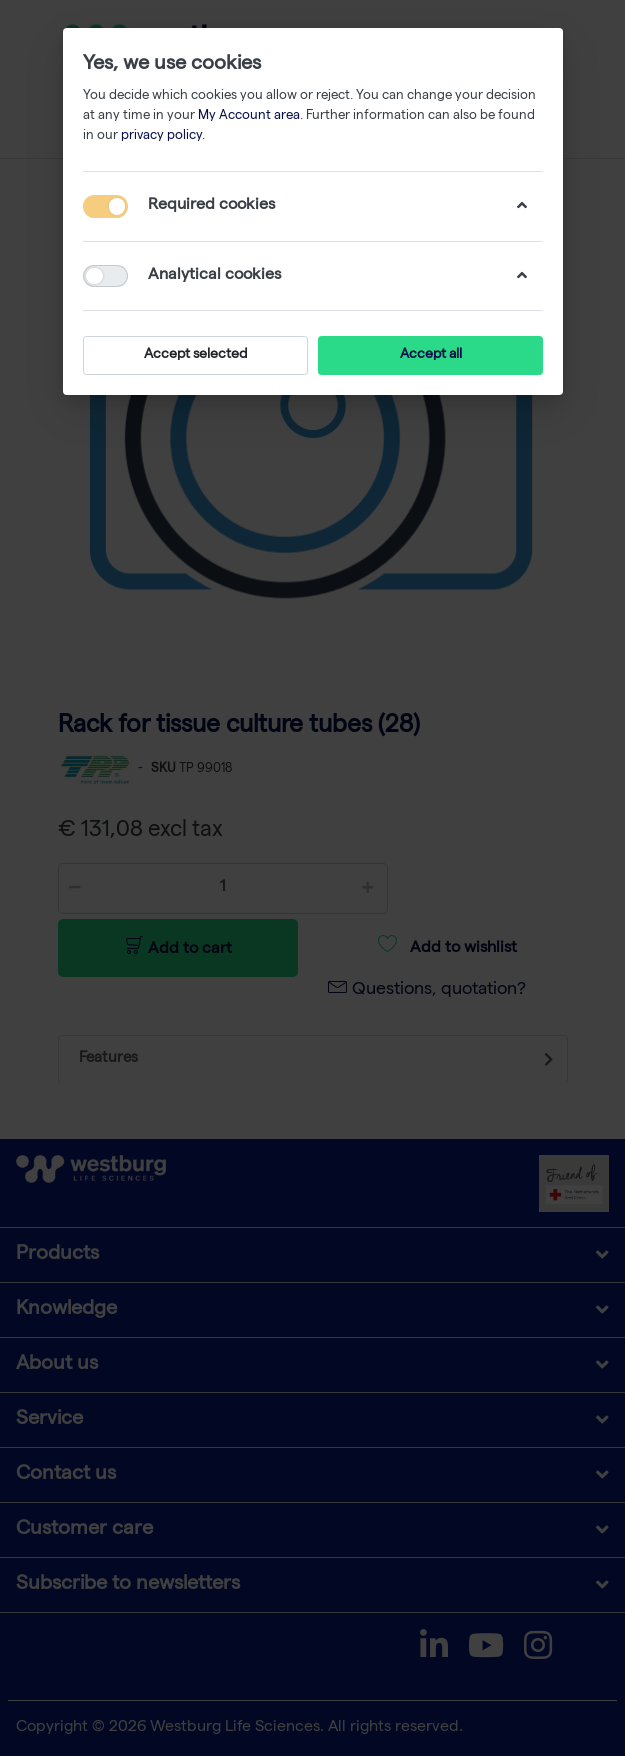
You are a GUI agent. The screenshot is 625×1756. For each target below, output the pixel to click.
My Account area (249, 116)
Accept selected (195, 355)
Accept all (430, 355)
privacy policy (161, 136)
